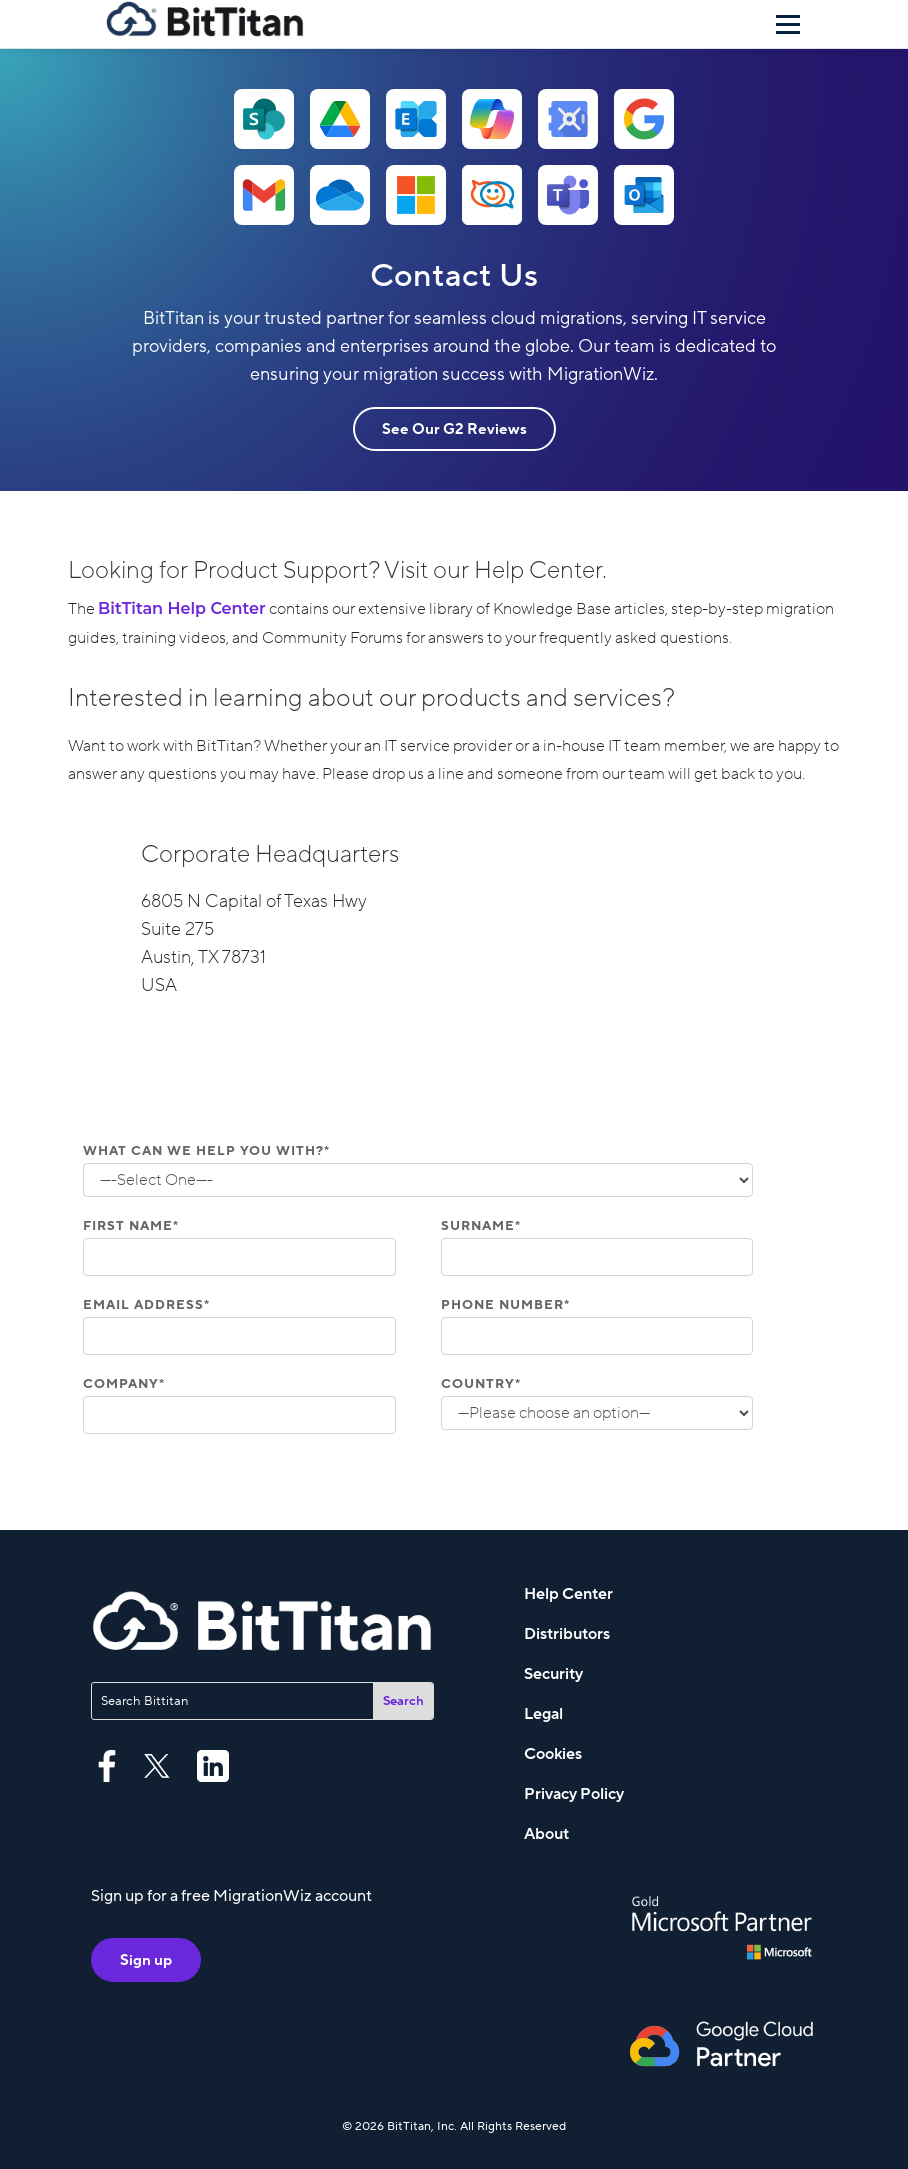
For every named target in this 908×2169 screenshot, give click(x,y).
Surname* (481, 1226)
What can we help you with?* (206, 1151)
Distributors (567, 1634)
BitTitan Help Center (182, 608)
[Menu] (788, 24)
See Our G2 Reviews (454, 429)
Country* (481, 1384)
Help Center (568, 1594)
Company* (124, 1384)
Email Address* (146, 1305)
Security (553, 1674)
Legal (543, 1714)
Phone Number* (505, 1305)
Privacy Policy (574, 1794)
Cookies (553, 1754)
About (546, 1834)
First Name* (131, 1226)
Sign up (146, 1960)
